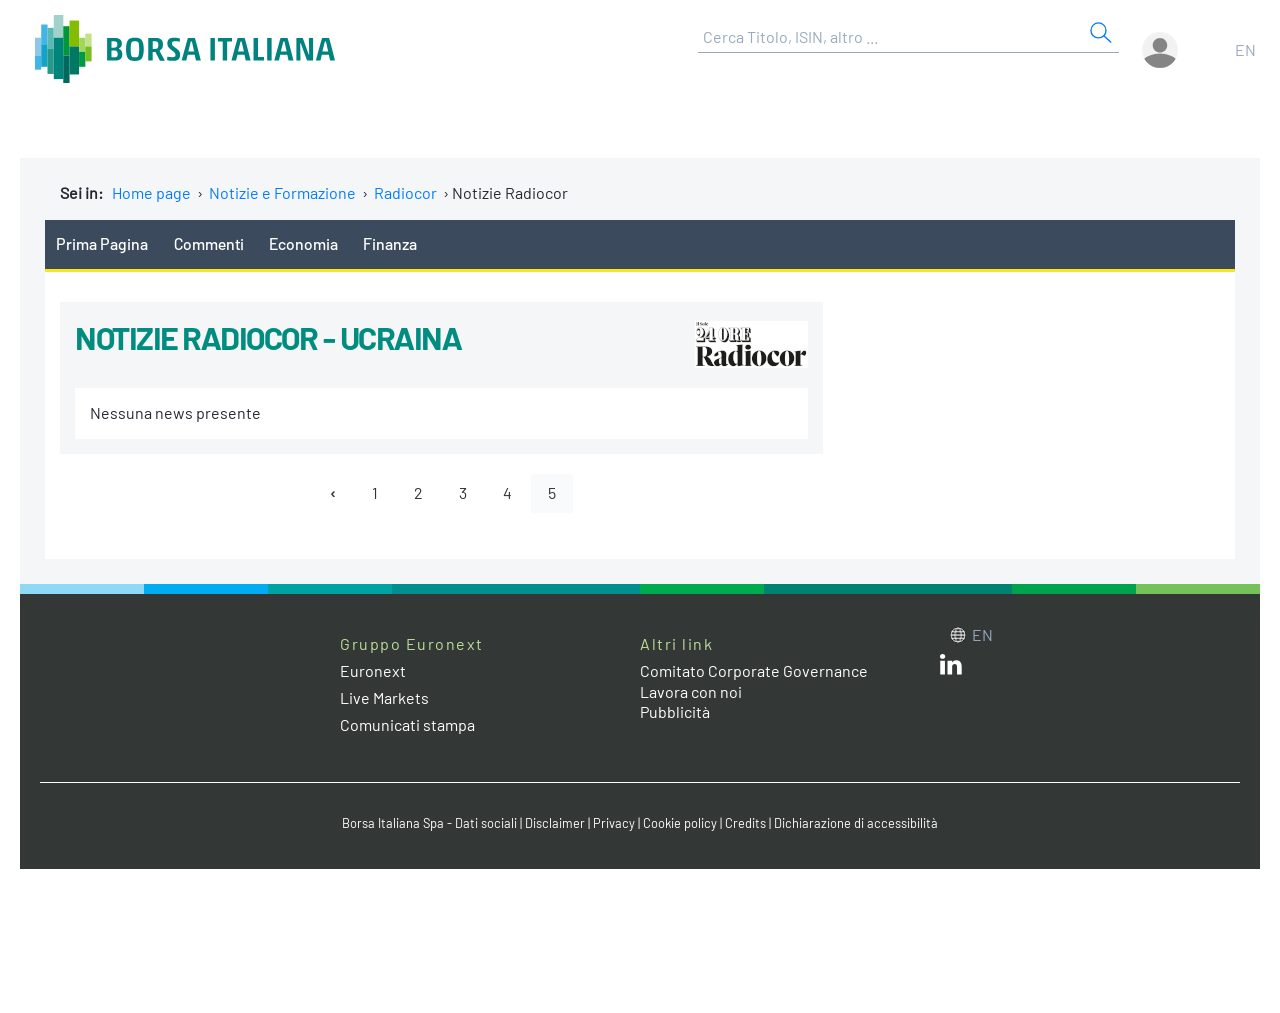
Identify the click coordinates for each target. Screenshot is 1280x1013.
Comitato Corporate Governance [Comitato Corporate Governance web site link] (754, 670)
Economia (303, 243)
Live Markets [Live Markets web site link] (384, 697)
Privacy (614, 823)
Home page (151, 192)
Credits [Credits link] (745, 823)
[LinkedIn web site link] (951, 668)
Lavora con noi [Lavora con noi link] (691, 691)
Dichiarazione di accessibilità (856, 823)
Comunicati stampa (407, 724)
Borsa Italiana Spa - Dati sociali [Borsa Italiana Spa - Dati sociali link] (429, 823)
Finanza (390, 243)
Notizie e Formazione (282, 192)
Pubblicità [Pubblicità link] (675, 711)
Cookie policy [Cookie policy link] (680, 823)
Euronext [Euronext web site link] (373, 670)
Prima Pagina (102, 243)
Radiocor (405, 192)
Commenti (209, 243)
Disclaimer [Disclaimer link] (555, 823)
